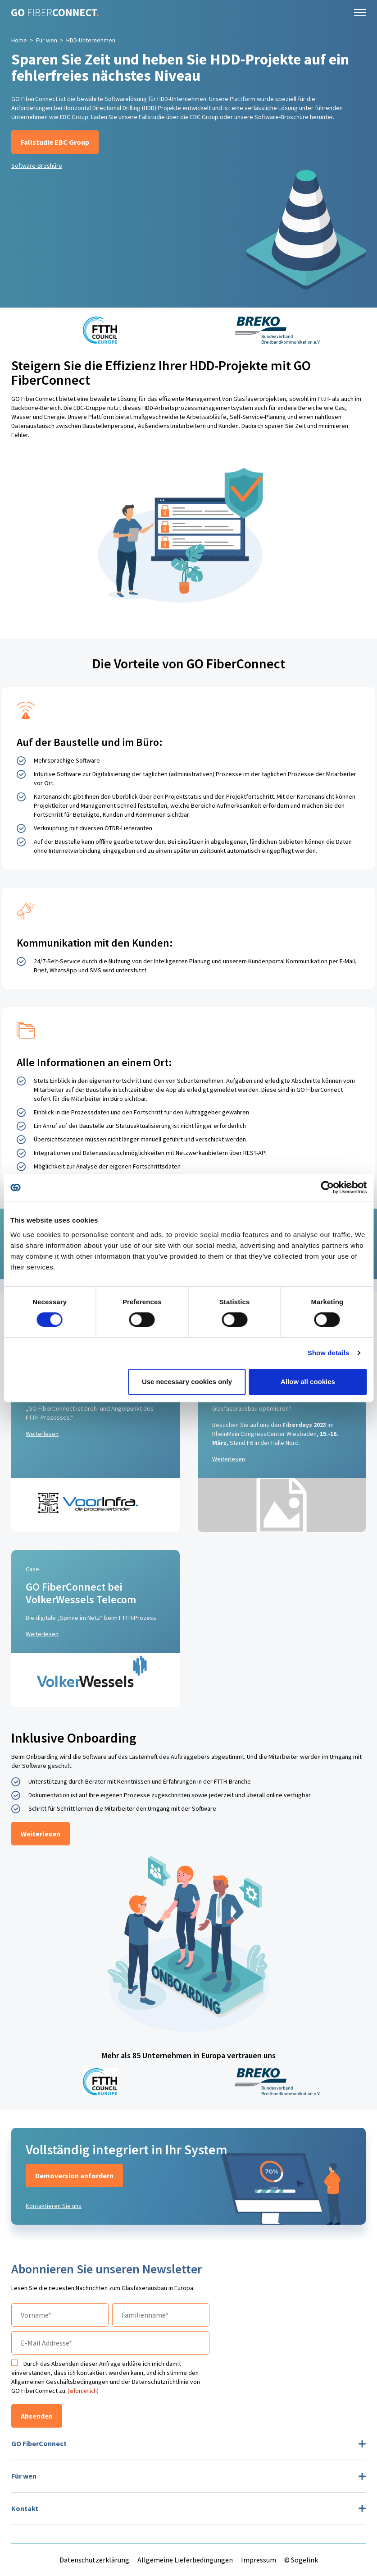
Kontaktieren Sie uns (54, 2206)
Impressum (258, 2559)
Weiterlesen (42, 1434)
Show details (329, 1353)
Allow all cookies (308, 1381)
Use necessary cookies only (187, 1381)
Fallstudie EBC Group (55, 142)
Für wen (46, 40)
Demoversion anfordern (74, 2175)
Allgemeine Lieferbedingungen (185, 2559)
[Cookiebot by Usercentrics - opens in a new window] (327, 1187)
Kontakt (24, 2508)
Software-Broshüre (36, 165)
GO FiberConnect (39, 2443)
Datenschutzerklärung (94, 2559)
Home (19, 40)
